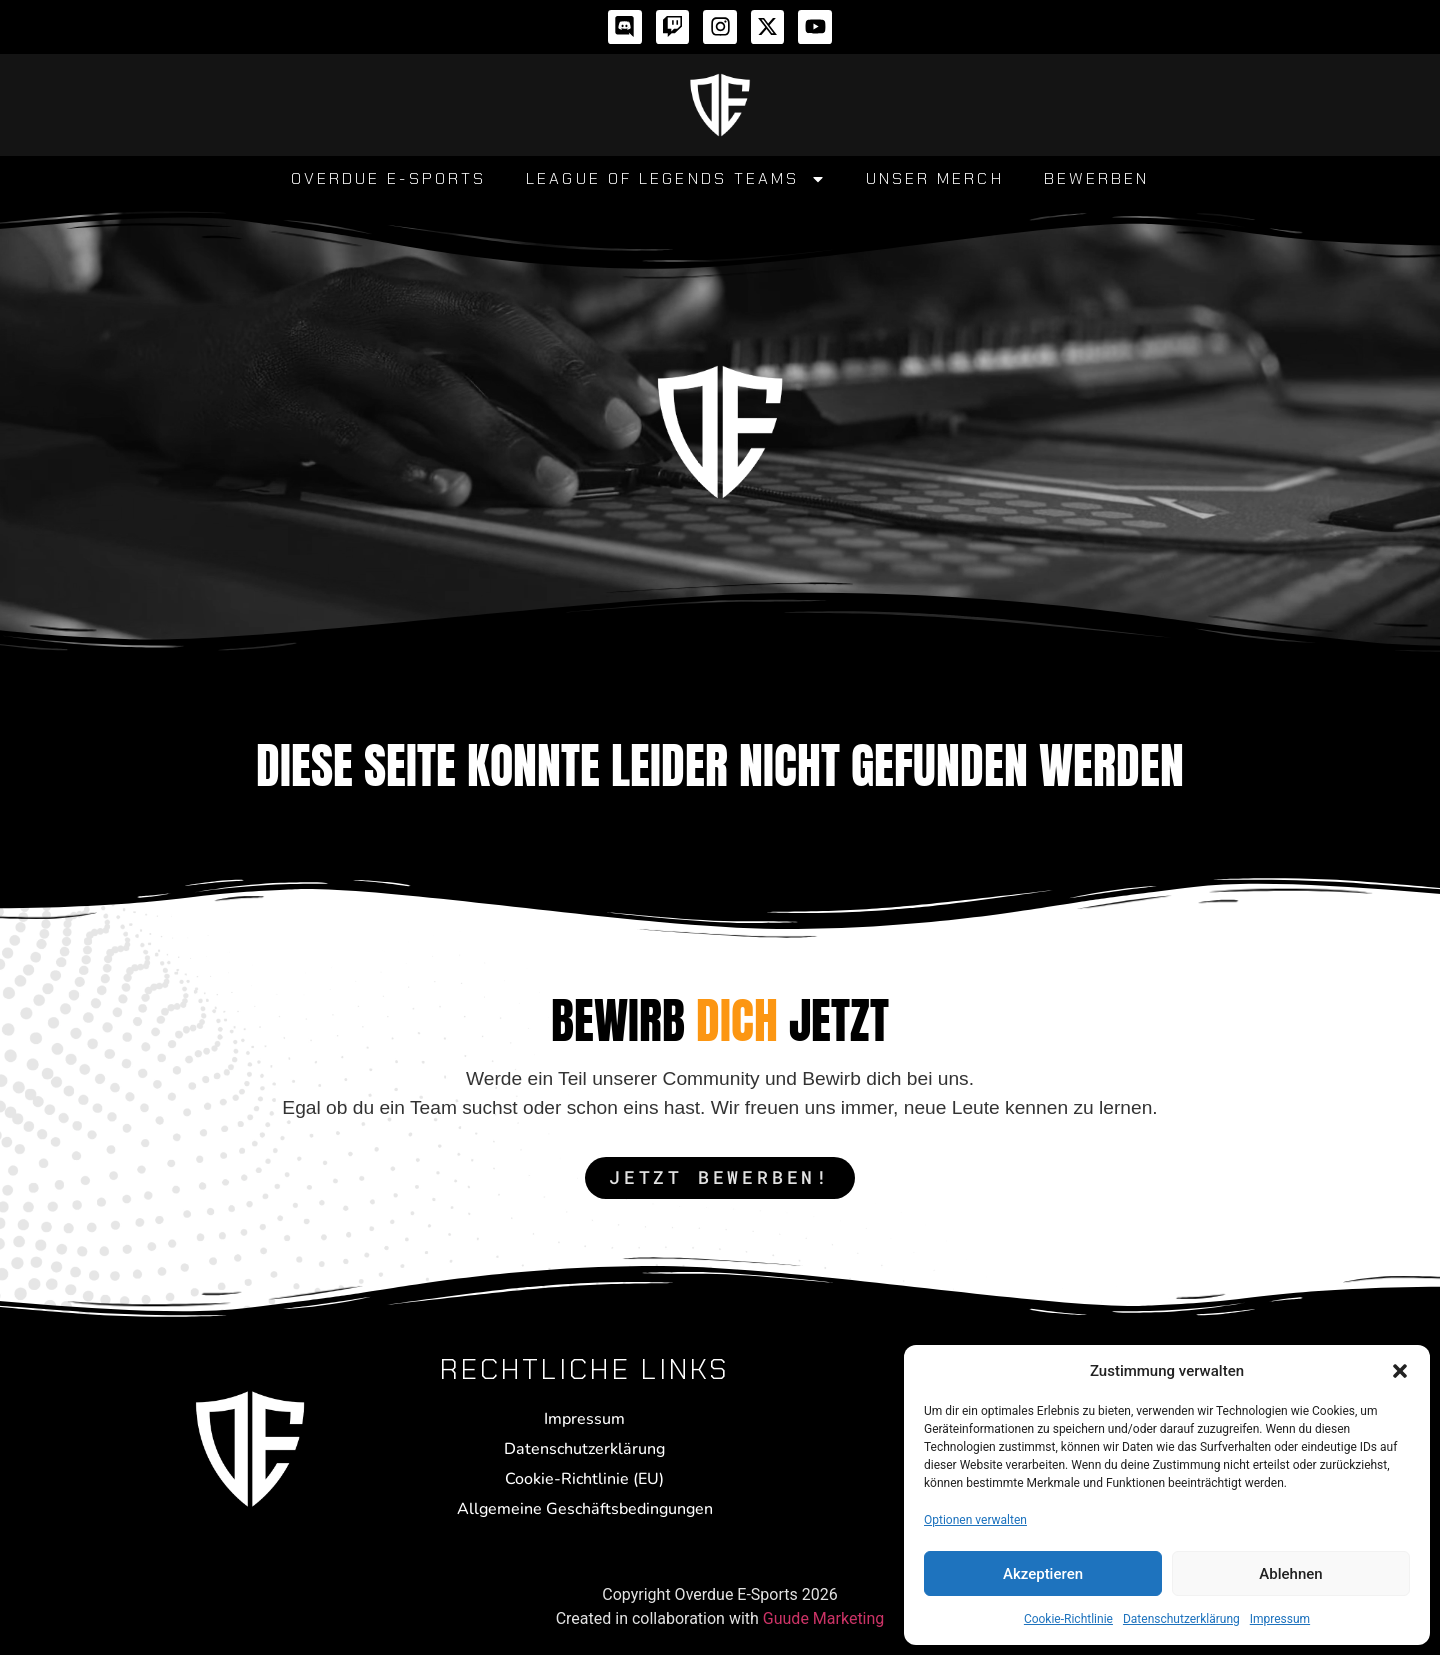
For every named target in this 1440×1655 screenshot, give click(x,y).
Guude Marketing (824, 1618)
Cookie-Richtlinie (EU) (584, 1479)
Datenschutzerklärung (1181, 1619)
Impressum (1280, 1619)
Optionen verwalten (975, 1520)
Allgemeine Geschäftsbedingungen (585, 1509)
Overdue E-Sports (389, 178)
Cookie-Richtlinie (1068, 1619)
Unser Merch (935, 178)
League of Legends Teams (675, 179)
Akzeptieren (1043, 1574)
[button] (1400, 1371)
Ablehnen (1290, 1574)
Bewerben (1097, 178)
